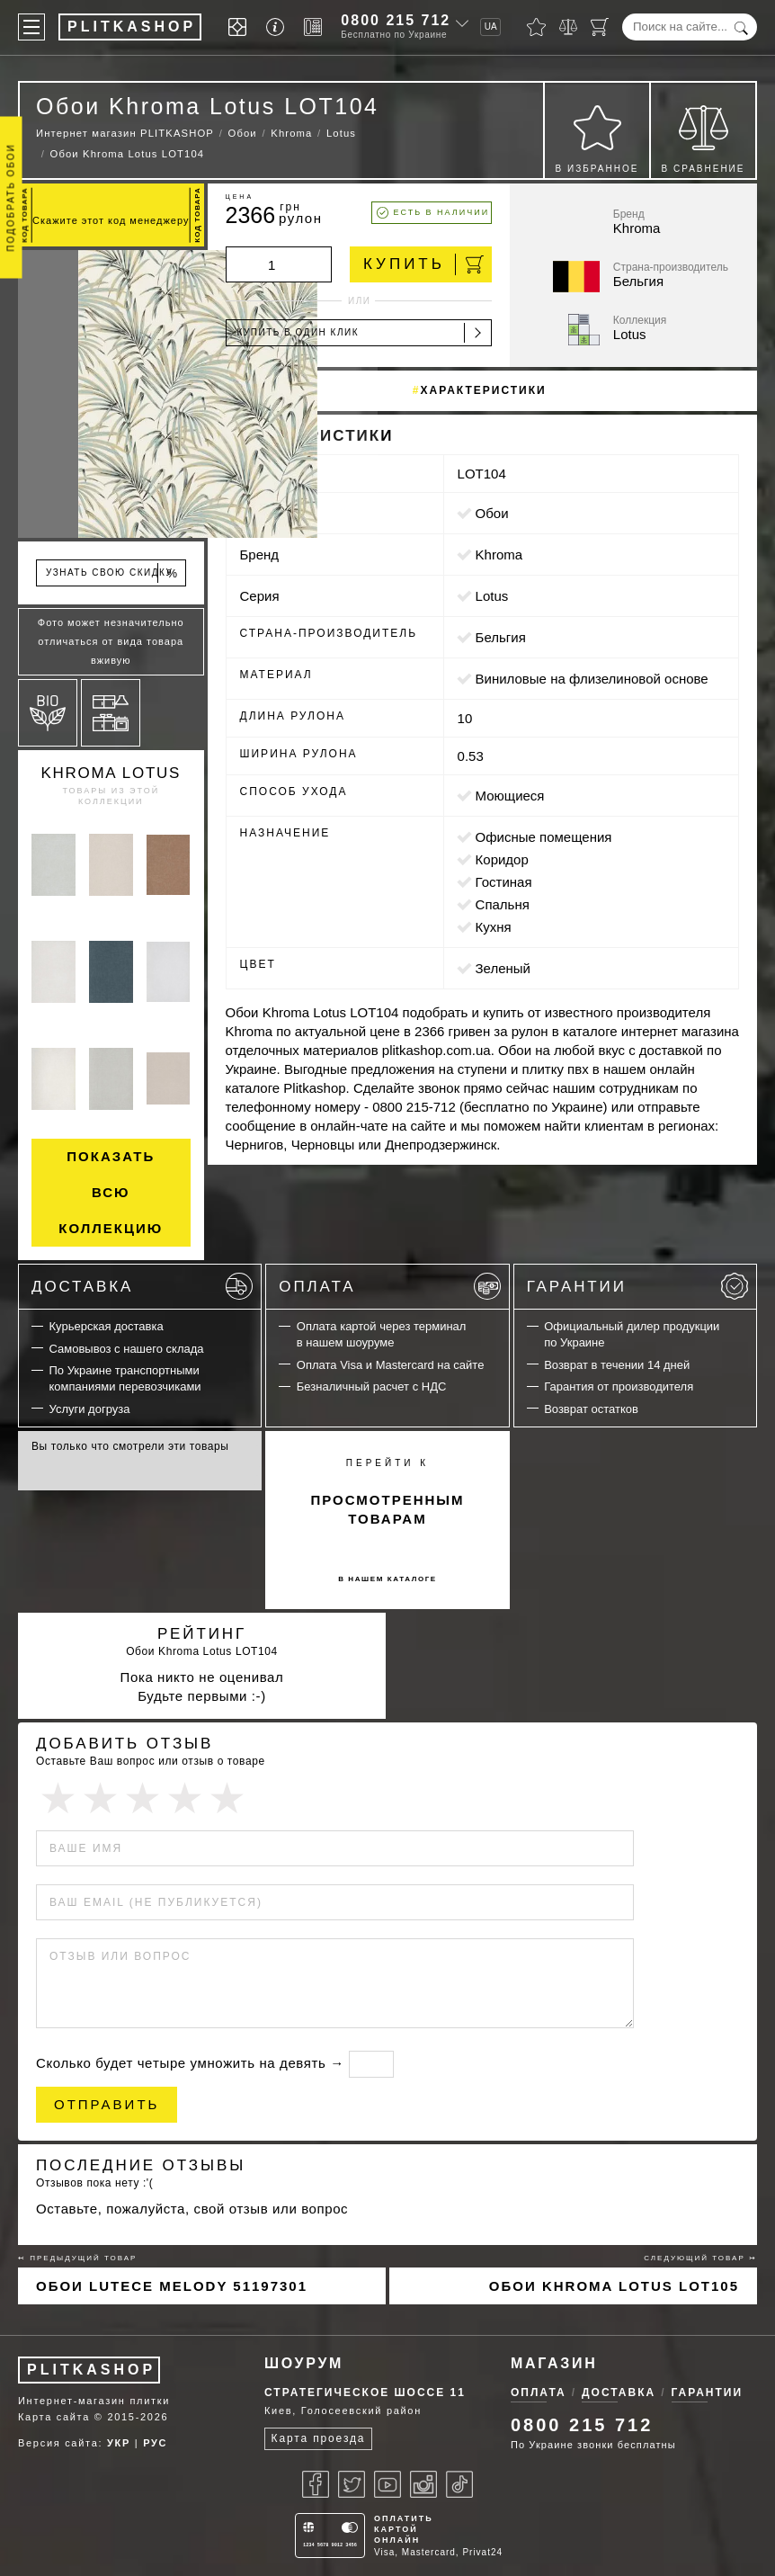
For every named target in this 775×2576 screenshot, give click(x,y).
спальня (503, 904)
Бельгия (501, 637)
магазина (710, 1031)
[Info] (278, 27)
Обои (492, 513)
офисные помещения (544, 837)
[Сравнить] (568, 27)
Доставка (142, 1286)
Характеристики (484, 390)
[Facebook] (315, 2484)
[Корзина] (600, 27)
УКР (118, 2442)
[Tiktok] (459, 2484)
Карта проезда (319, 2438)
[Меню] (31, 26)
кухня (494, 927)
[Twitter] (351, 2484)
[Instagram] (423, 2484)
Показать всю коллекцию (110, 1192)
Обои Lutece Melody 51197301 (171, 2286)
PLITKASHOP (91, 2369)
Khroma (499, 554)
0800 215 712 (395, 20)
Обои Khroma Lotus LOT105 (614, 2286)
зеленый (503, 968)
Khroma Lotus (111, 773)
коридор (502, 859)
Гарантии (637, 1286)
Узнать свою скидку (112, 573)
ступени (482, 1069)
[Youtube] (387, 2484)
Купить (423, 264)
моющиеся (510, 795)
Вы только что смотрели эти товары (130, 1446)
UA (491, 26)
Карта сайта (54, 2416)
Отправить (106, 2104)
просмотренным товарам (387, 1509)
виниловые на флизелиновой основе (592, 678)
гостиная (504, 882)
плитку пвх (555, 1069)
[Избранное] (536, 27)
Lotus (492, 596)
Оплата (389, 1286)
